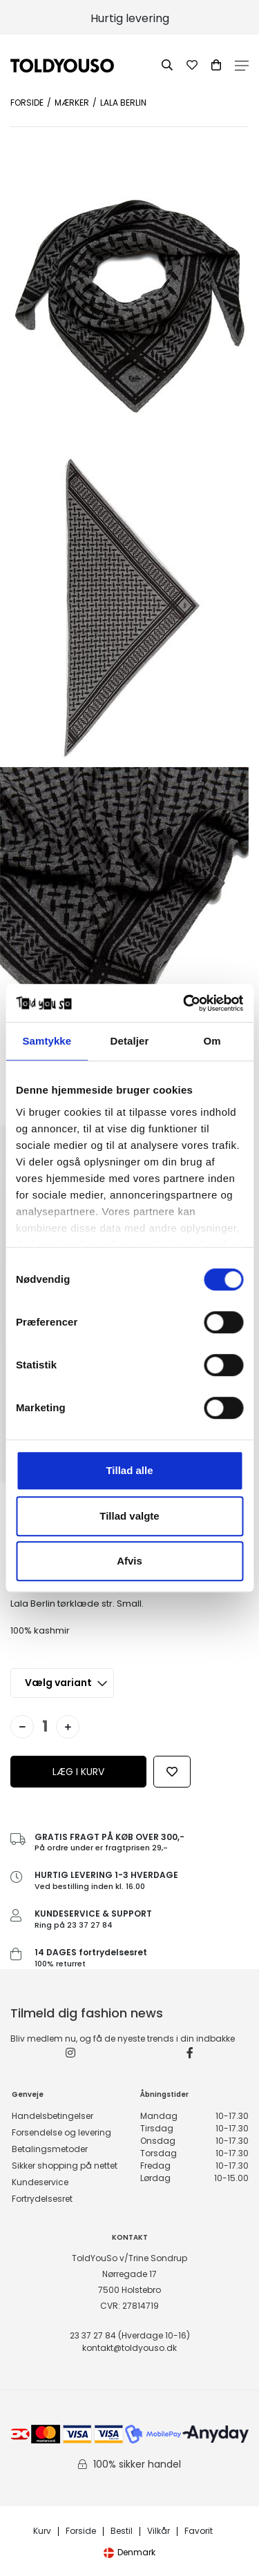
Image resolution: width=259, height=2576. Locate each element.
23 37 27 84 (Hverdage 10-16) (130, 2335)
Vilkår (158, 2531)
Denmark (129, 2552)
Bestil (122, 2531)
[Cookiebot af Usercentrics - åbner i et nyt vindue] (184, 1003)
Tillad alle (129, 1470)
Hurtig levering (129, 18)
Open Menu (242, 65)
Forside (27, 102)
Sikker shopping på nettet (64, 2165)
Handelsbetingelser (52, 2116)
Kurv (42, 2531)
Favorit (198, 2531)
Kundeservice (40, 2182)
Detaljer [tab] (130, 1041)
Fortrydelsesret (42, 2199)
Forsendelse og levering (61, 2132)
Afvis (129, 1561)
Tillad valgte (129, 1516)
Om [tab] (212, 1041)
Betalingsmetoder (50, 2149)
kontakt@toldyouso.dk (129, 2348)
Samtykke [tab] (46, 1041)
